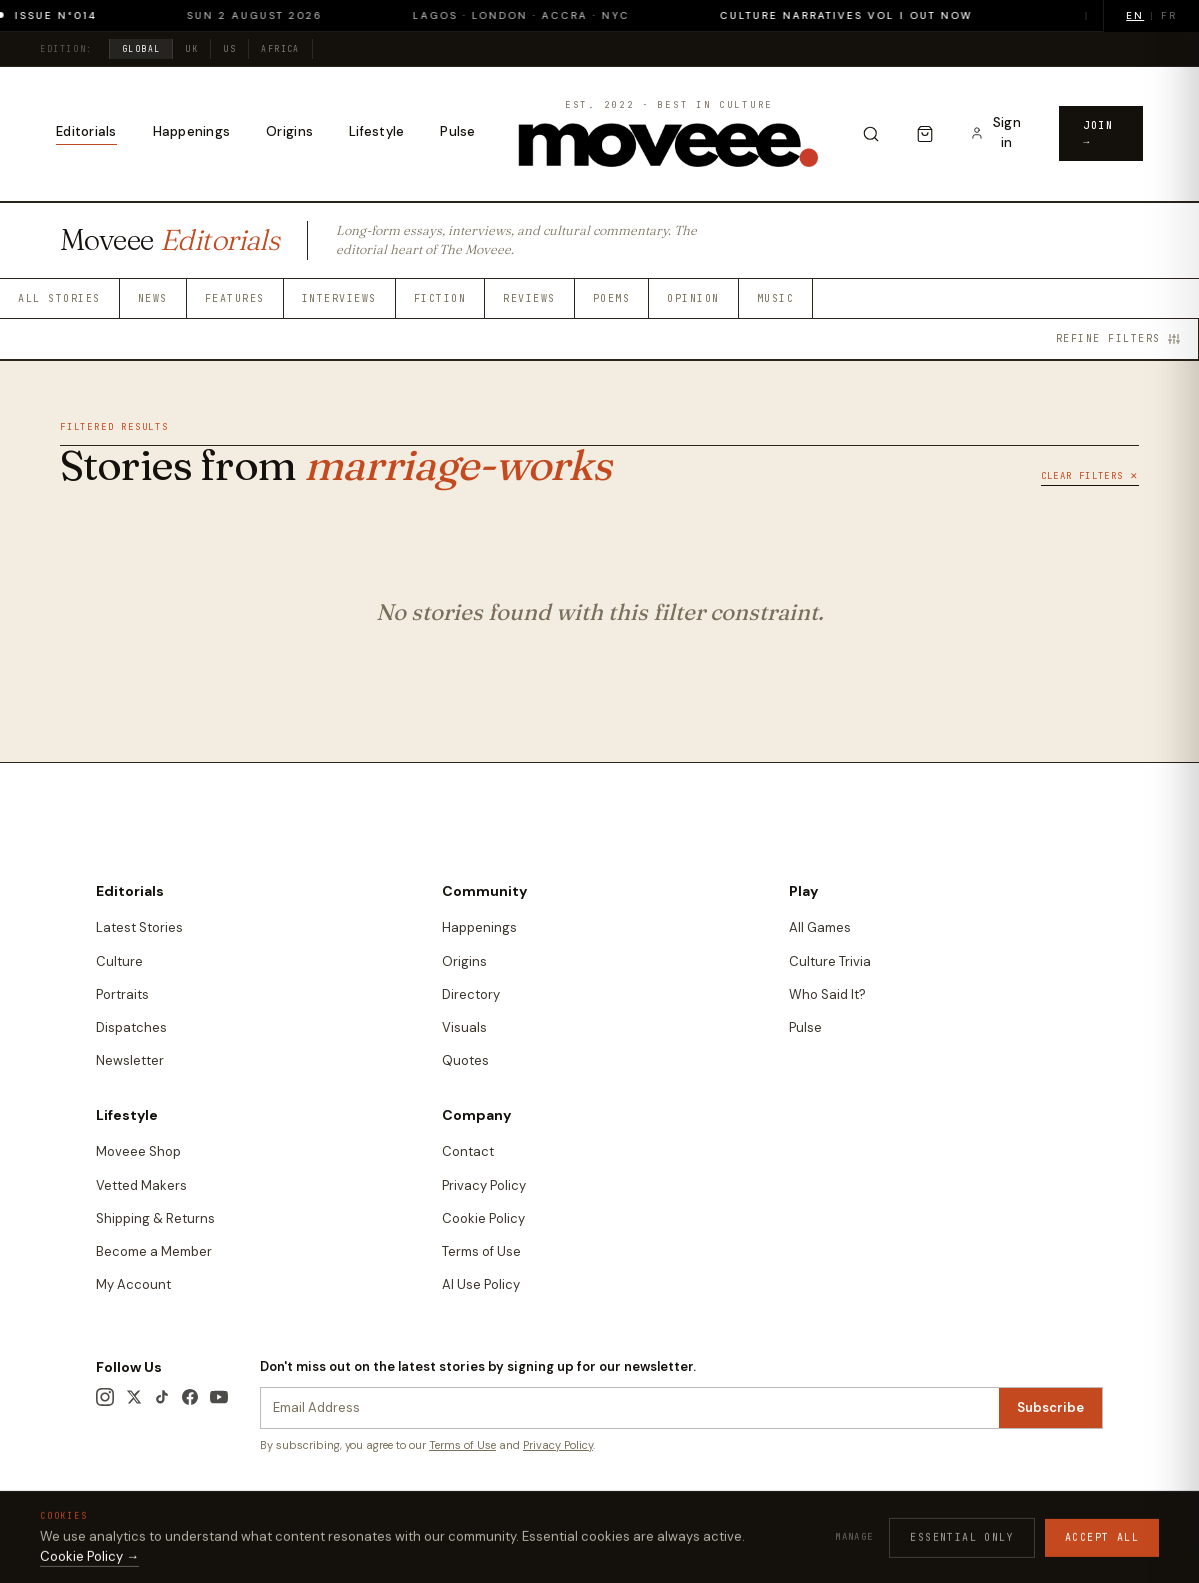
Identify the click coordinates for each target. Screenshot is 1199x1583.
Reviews (529, 298)
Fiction (440, 298)
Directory (471, 994)
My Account (133, 1284)
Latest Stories (139, 927)
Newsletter (130, 1060)
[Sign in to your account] (996, 133)
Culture (119, 961)
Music (776, 298)
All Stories (59, 298)
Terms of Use (481, 1251)
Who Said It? (827, 994)
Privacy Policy (484, 1185)
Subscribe (1050, 1407)
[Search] (871, 134)
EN (1135, 15)
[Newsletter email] (630, 1408)
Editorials (86, 131)
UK (191, 49)
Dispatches (131, 1027)
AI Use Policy (481, 1284)
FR (1169, 15)
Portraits (122, 994)
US (229, 49)
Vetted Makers (141, 1185)
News (153, 298)
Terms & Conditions (755, 1518)
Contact (468, 1151)
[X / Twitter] (134, 1397)
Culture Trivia (830, 961)
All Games (820, 927)
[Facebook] (190, 1397)
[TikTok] (162, 1397)
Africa (280, 49)
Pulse (457, 131)
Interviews (339, 298)
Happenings (192, 131)
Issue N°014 (70, 15)
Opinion (693, 298)
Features (235, 298)
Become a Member (154, 1251)
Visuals (464, 1027)
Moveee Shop (138, 1151)
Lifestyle (376, 131)
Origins (289, 131)
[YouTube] (219, 1397)
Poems (612, 298)
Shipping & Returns (155, 1218)
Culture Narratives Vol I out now (860, 15)
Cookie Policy (483, 1218)
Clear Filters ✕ (1090, 476)
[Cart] (925, 134)
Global (141, 49)
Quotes (465, 1060)
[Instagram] (105, 1397)
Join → (1098, 133)
